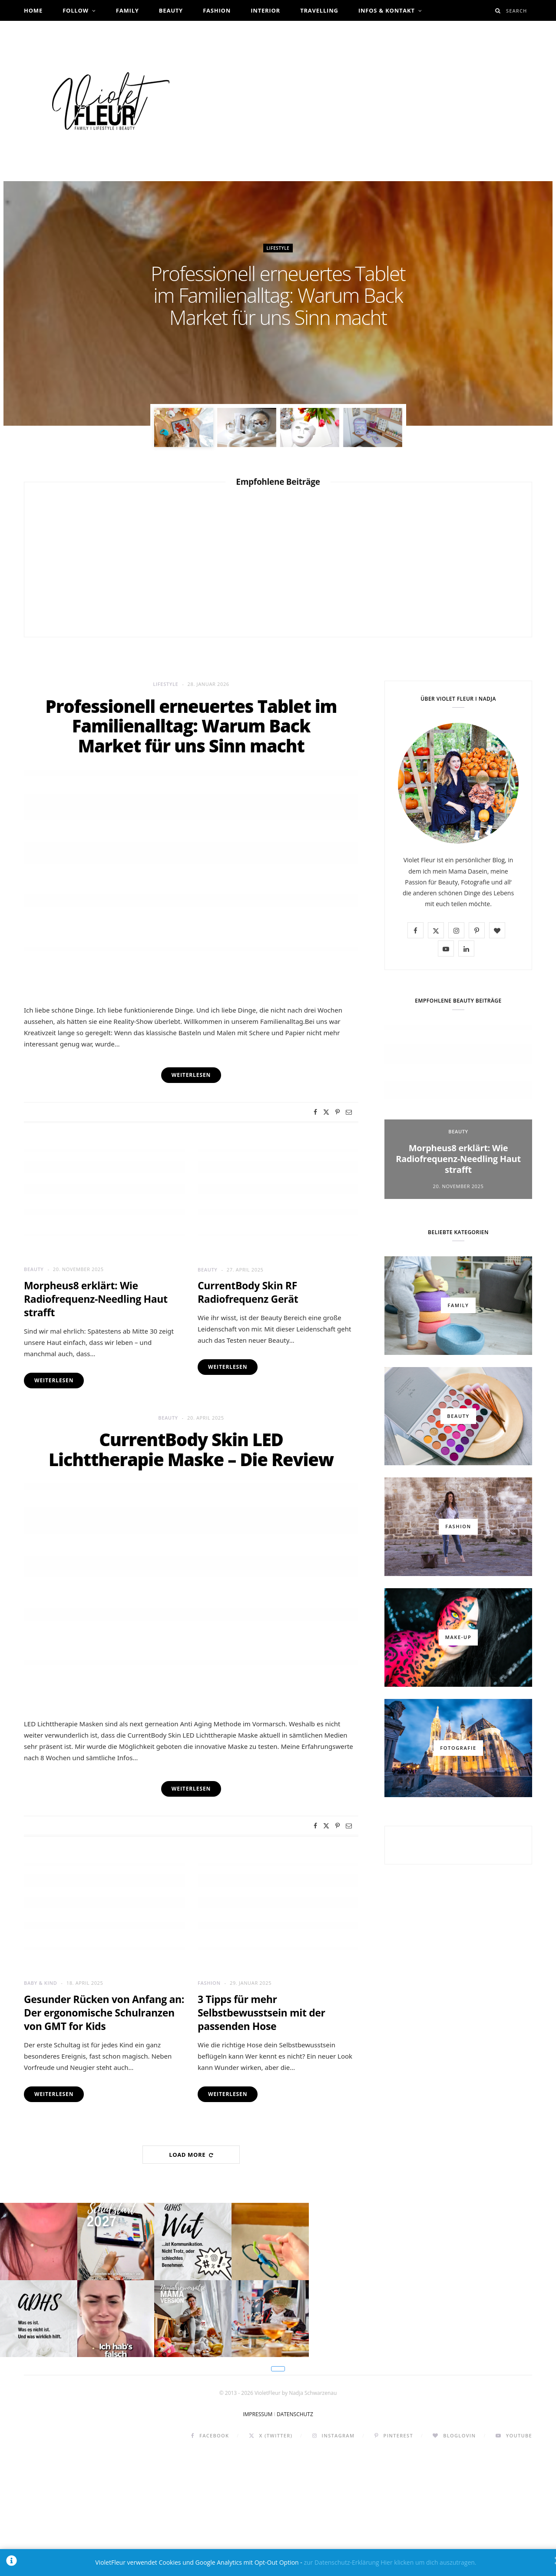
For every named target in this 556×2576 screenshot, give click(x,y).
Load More (191, 2155)
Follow (76, 10)
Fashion (217, 10)
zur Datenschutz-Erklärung (341, 2562)
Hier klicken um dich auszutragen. (428, 2562)
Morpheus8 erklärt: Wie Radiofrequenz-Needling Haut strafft (96, 1298)
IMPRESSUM (257, 2536)
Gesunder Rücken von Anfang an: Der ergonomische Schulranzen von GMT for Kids (104, 2012)
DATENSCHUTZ (295, 2536)
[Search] (498, 10)
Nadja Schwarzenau (282, 342)
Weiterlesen (53, 1380)
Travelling (319, 10)
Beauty (171, 10)
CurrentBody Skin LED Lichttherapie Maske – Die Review (191, 1449)
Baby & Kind (40, 1983)
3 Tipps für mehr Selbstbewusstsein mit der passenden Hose (261, 2012)
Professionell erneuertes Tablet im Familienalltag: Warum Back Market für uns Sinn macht (278, 295)
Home (33, 10)
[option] (278, 303)
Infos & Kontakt (386, 10)
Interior (265, 10)
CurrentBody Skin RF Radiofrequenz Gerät (248, 1292)
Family (127, 10)
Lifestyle (278, 248)
